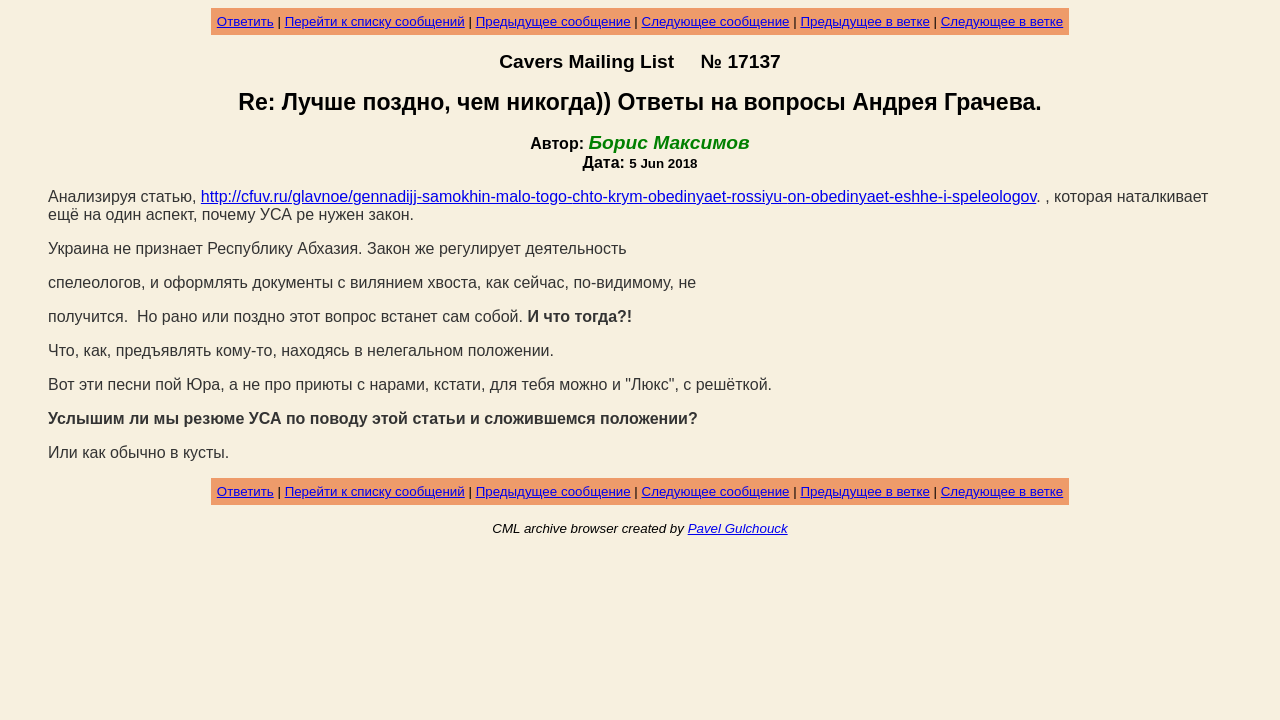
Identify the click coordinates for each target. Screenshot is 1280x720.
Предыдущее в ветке (864, 21)
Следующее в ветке (1002, 21)
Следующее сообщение (716, 21)
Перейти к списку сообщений (375, 21)
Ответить (245, 21)
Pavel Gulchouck (738, 528)
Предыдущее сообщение (553, 21)
